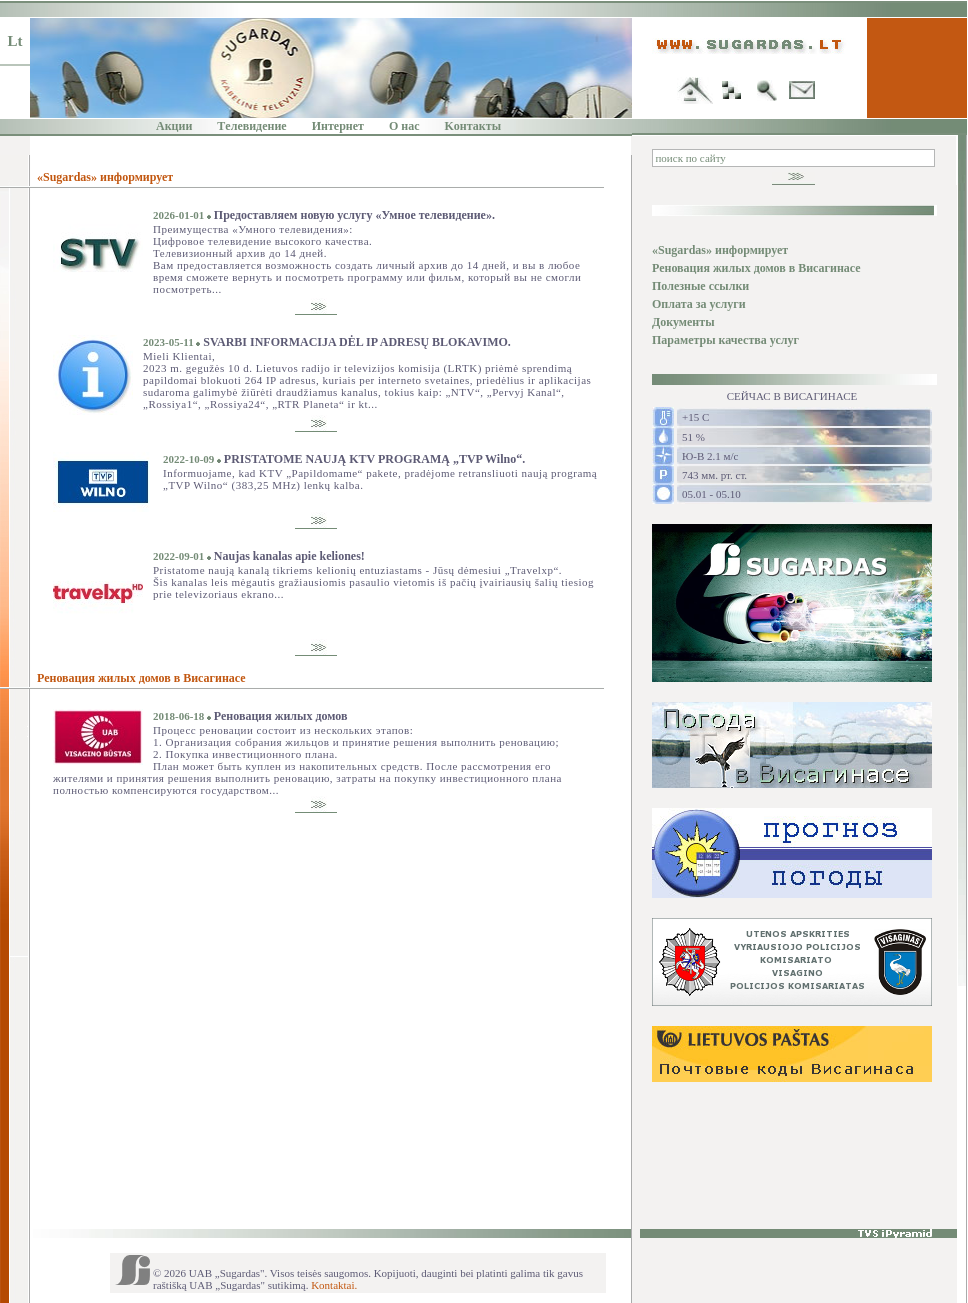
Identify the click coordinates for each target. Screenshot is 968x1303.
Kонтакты (473, 126)
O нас (404, 126)
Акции (174, 126)
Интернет (338, 126)
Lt (15, 41)
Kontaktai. (334, 1285)
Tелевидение (251, 126)
